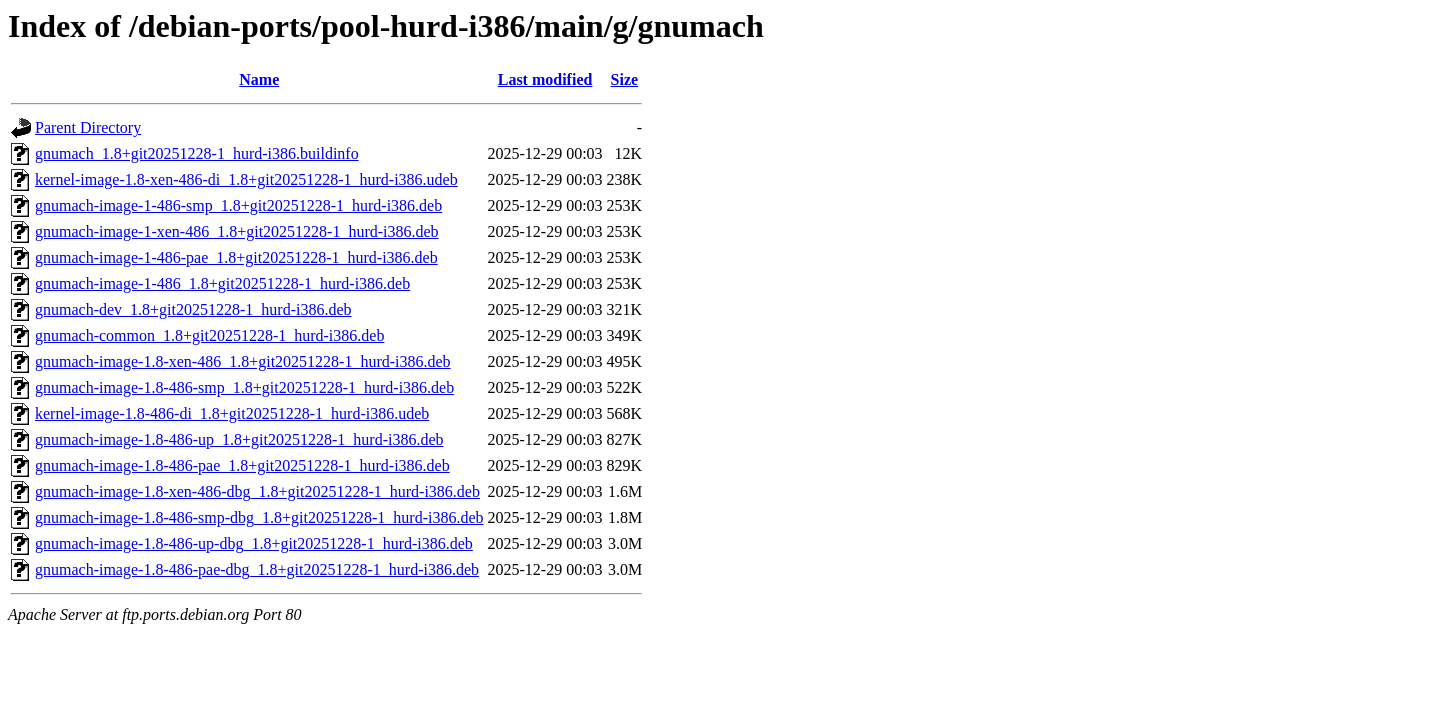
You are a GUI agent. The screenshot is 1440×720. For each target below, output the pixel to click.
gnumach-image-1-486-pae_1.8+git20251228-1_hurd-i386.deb (236, 257)
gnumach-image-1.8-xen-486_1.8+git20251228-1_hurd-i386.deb (243, 361)
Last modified (545, 79)
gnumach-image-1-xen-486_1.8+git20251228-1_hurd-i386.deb (237, 231)
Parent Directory (88, 127)
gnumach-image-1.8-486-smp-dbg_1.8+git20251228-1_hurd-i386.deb (259, 517)
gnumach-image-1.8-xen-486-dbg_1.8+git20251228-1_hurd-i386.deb (257, 491)
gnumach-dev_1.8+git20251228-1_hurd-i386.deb (193, 309)
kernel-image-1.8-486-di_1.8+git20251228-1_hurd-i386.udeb (232, 413)
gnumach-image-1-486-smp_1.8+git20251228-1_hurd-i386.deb (238, 205)
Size (625, 79)
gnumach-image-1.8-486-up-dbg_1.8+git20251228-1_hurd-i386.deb (254, 543)
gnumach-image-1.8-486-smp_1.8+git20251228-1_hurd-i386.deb (244, 387)
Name (259, 79)
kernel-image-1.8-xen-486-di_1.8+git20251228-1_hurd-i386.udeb (246, 179)
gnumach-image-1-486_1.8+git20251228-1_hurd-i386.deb (222, 283)
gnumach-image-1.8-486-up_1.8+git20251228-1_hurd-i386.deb (239, 439)
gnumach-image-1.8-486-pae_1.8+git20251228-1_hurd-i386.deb (242, 465)
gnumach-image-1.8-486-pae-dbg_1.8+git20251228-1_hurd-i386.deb (257, 569)
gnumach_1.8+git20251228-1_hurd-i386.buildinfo (197, 153)
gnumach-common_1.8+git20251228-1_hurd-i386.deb (209, 335)
